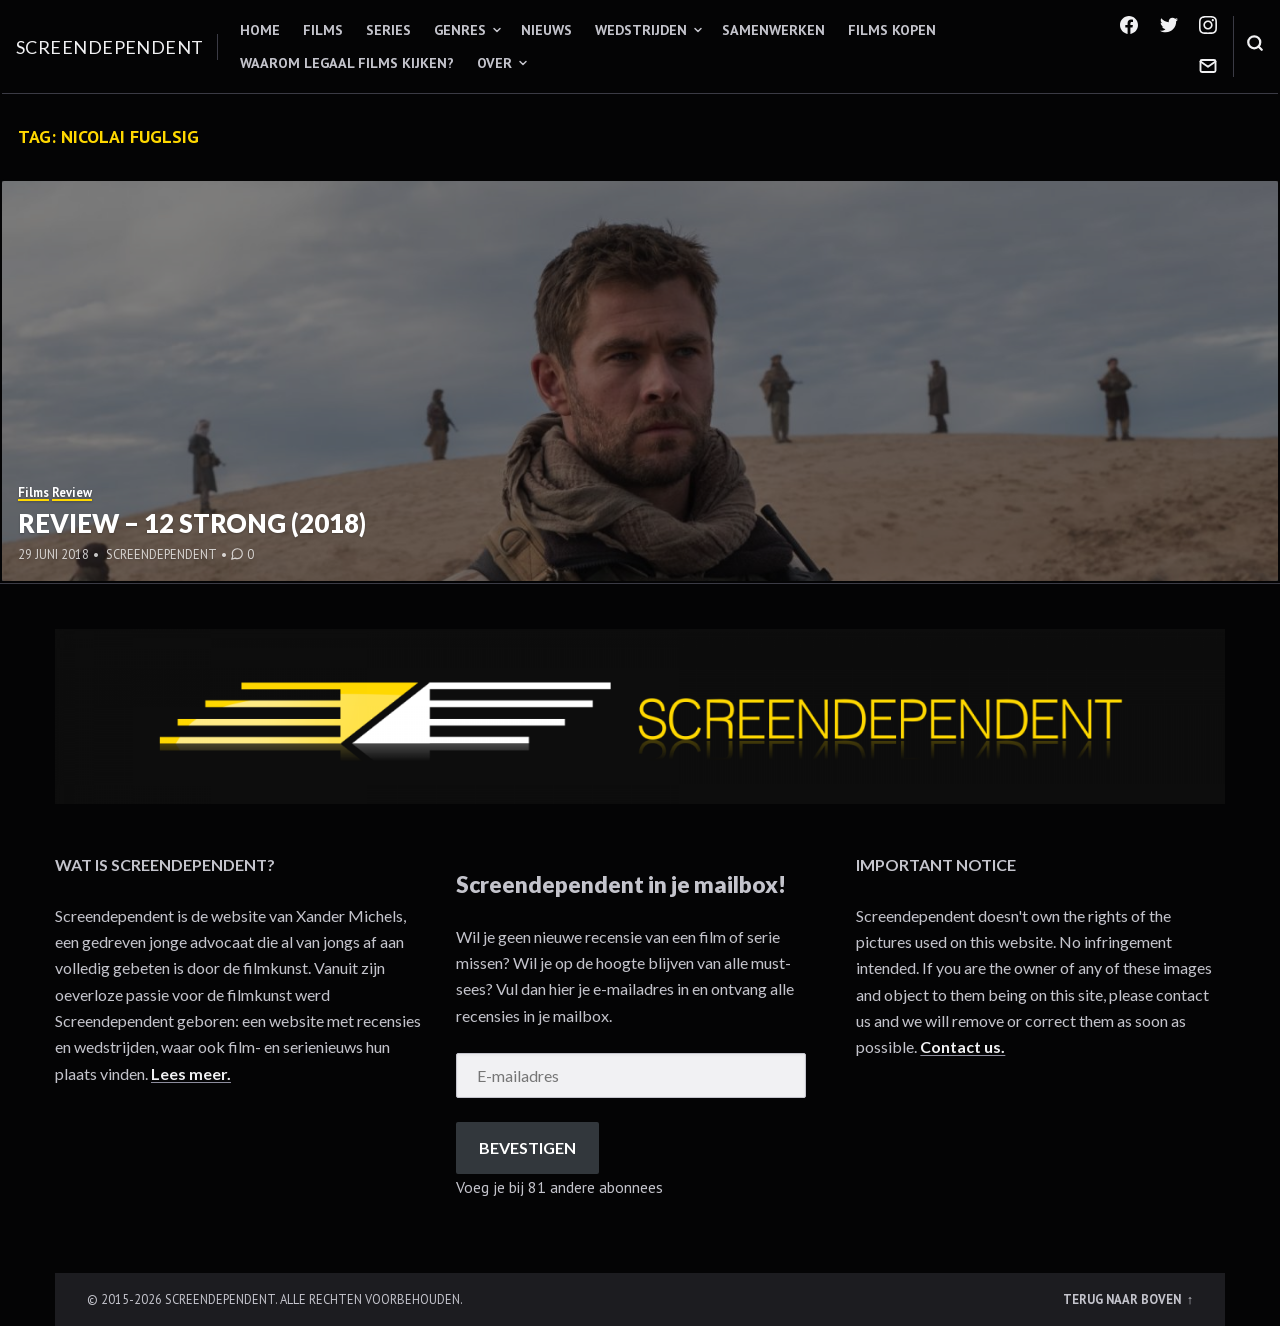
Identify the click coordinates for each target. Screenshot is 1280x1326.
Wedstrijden (641, 30)
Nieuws (546, 30)
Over (494, 63)
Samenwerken (773, 30)
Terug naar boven (1123, 1299)
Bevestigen (527, 1147)
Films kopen (892, 30)
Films (323, 30)
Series (388, 30)
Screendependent (110, 47)
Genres (460, 30)
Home (260, 30)
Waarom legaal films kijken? (347, 63)
